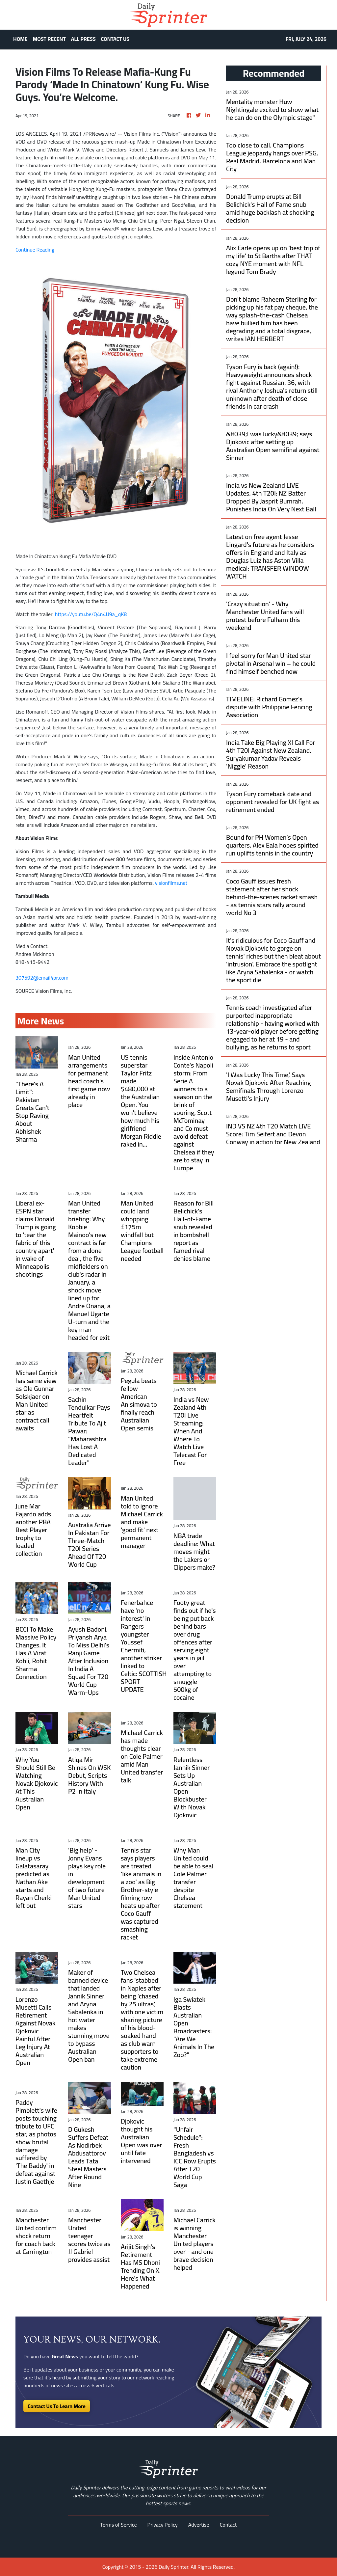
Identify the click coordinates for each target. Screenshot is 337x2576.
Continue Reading (34, 250)
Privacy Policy (162, 2525)
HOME (20, 39)
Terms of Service (118, 2525)
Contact (228, 2525)
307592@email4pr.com (41, 978)
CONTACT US (115, 39)
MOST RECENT (49, 39)
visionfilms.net (171, 883)
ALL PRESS (83, 39)
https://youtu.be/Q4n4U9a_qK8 (91, 614)
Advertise (198, 2525)
